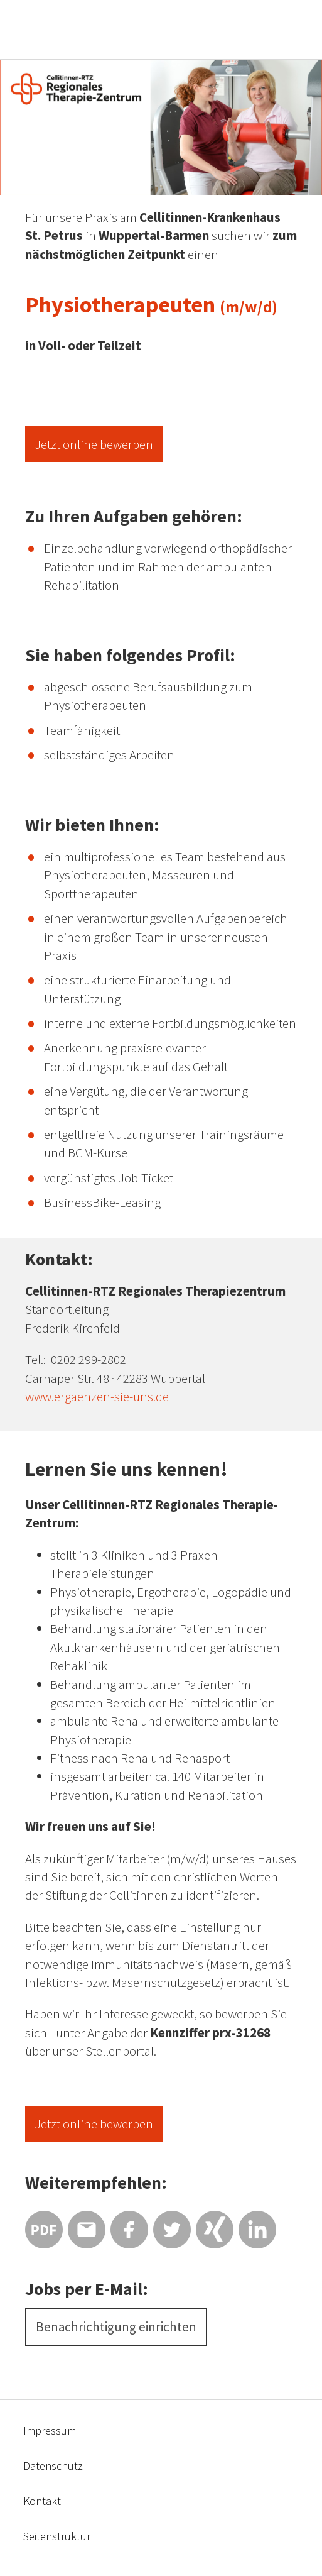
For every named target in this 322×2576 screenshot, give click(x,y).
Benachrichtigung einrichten (116, 2326)
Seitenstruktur (56, 2536)
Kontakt (42, 2501)
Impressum (49, 2430)
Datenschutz (53, 2465)
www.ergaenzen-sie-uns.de (97, 1396)
